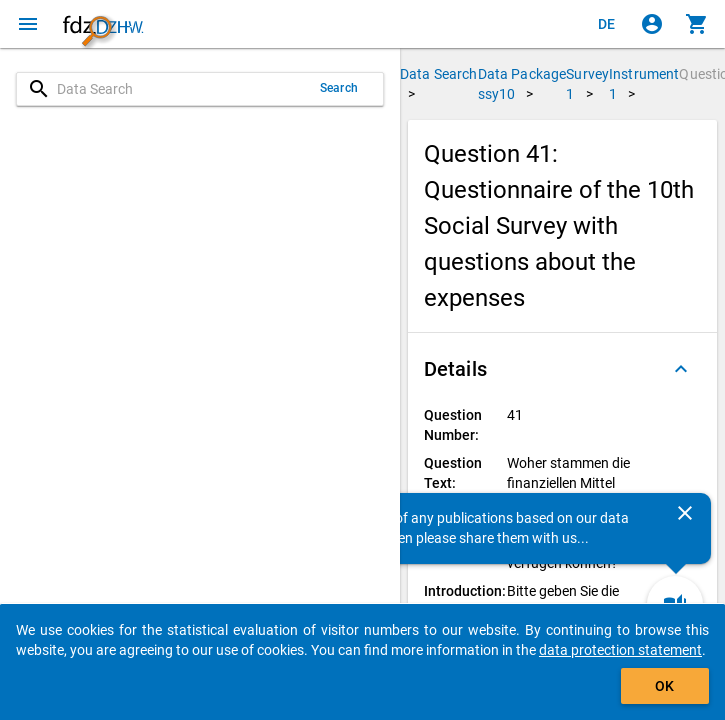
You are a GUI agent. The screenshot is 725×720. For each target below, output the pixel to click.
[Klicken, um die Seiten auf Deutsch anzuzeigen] (607, 24)
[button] (562, 369)
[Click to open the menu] (28, 24)
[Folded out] (681, 369)
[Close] (685, 513)
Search (339, 88)
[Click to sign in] (652, 24)
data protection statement (620, 650)
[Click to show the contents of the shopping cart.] (697, 24)
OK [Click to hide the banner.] (664, 686)
